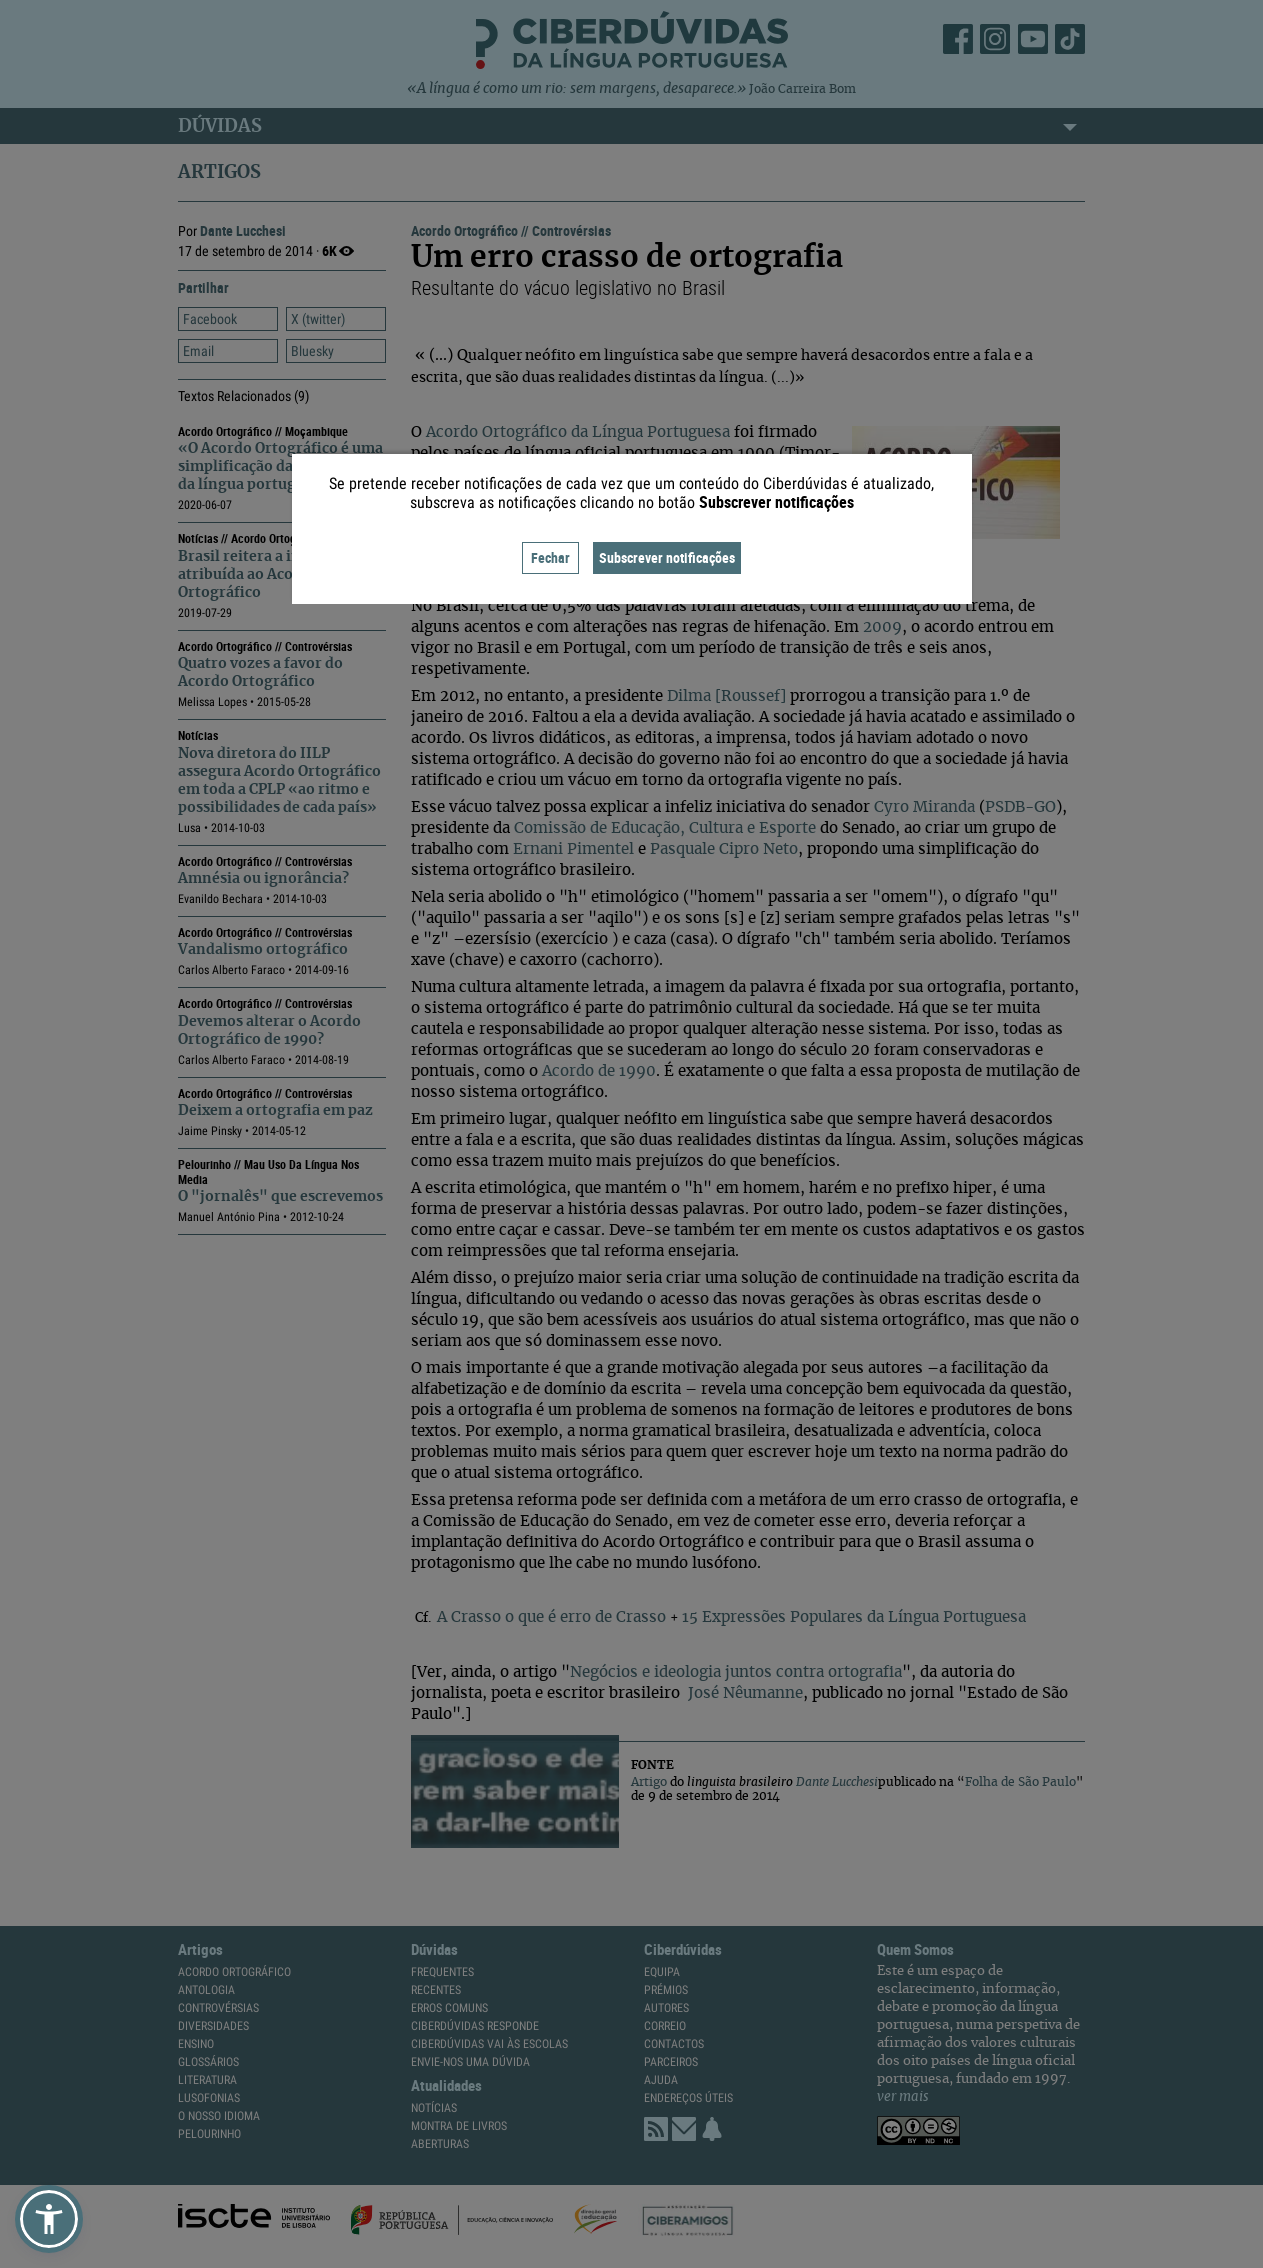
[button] (49, 2219)
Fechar (550, 557)
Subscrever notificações (667, 557)
